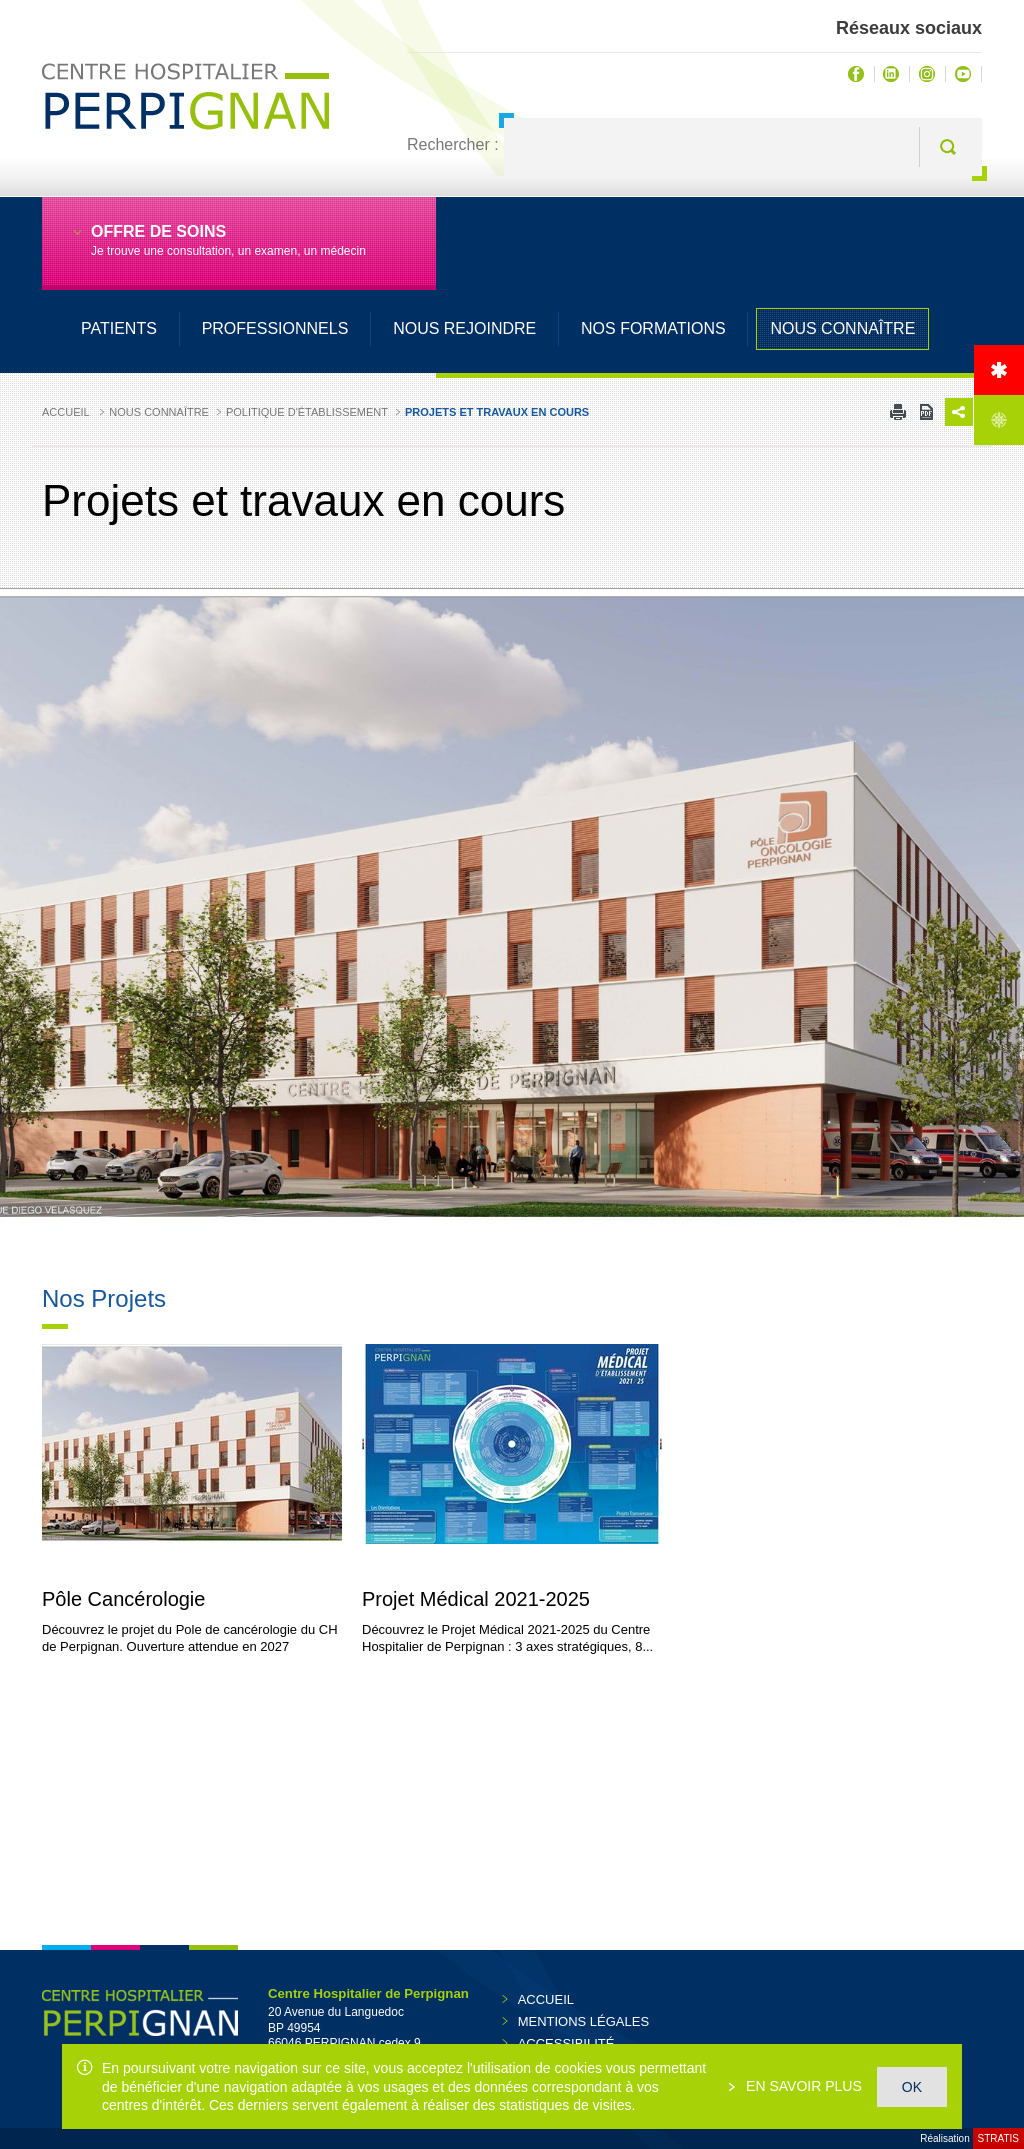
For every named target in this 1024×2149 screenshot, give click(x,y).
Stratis (998, 2138)
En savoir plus (802, 2086)
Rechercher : (453, 144)
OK (912, 2087)
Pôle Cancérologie (123, 1599)
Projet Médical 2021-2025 (476, 1599)
